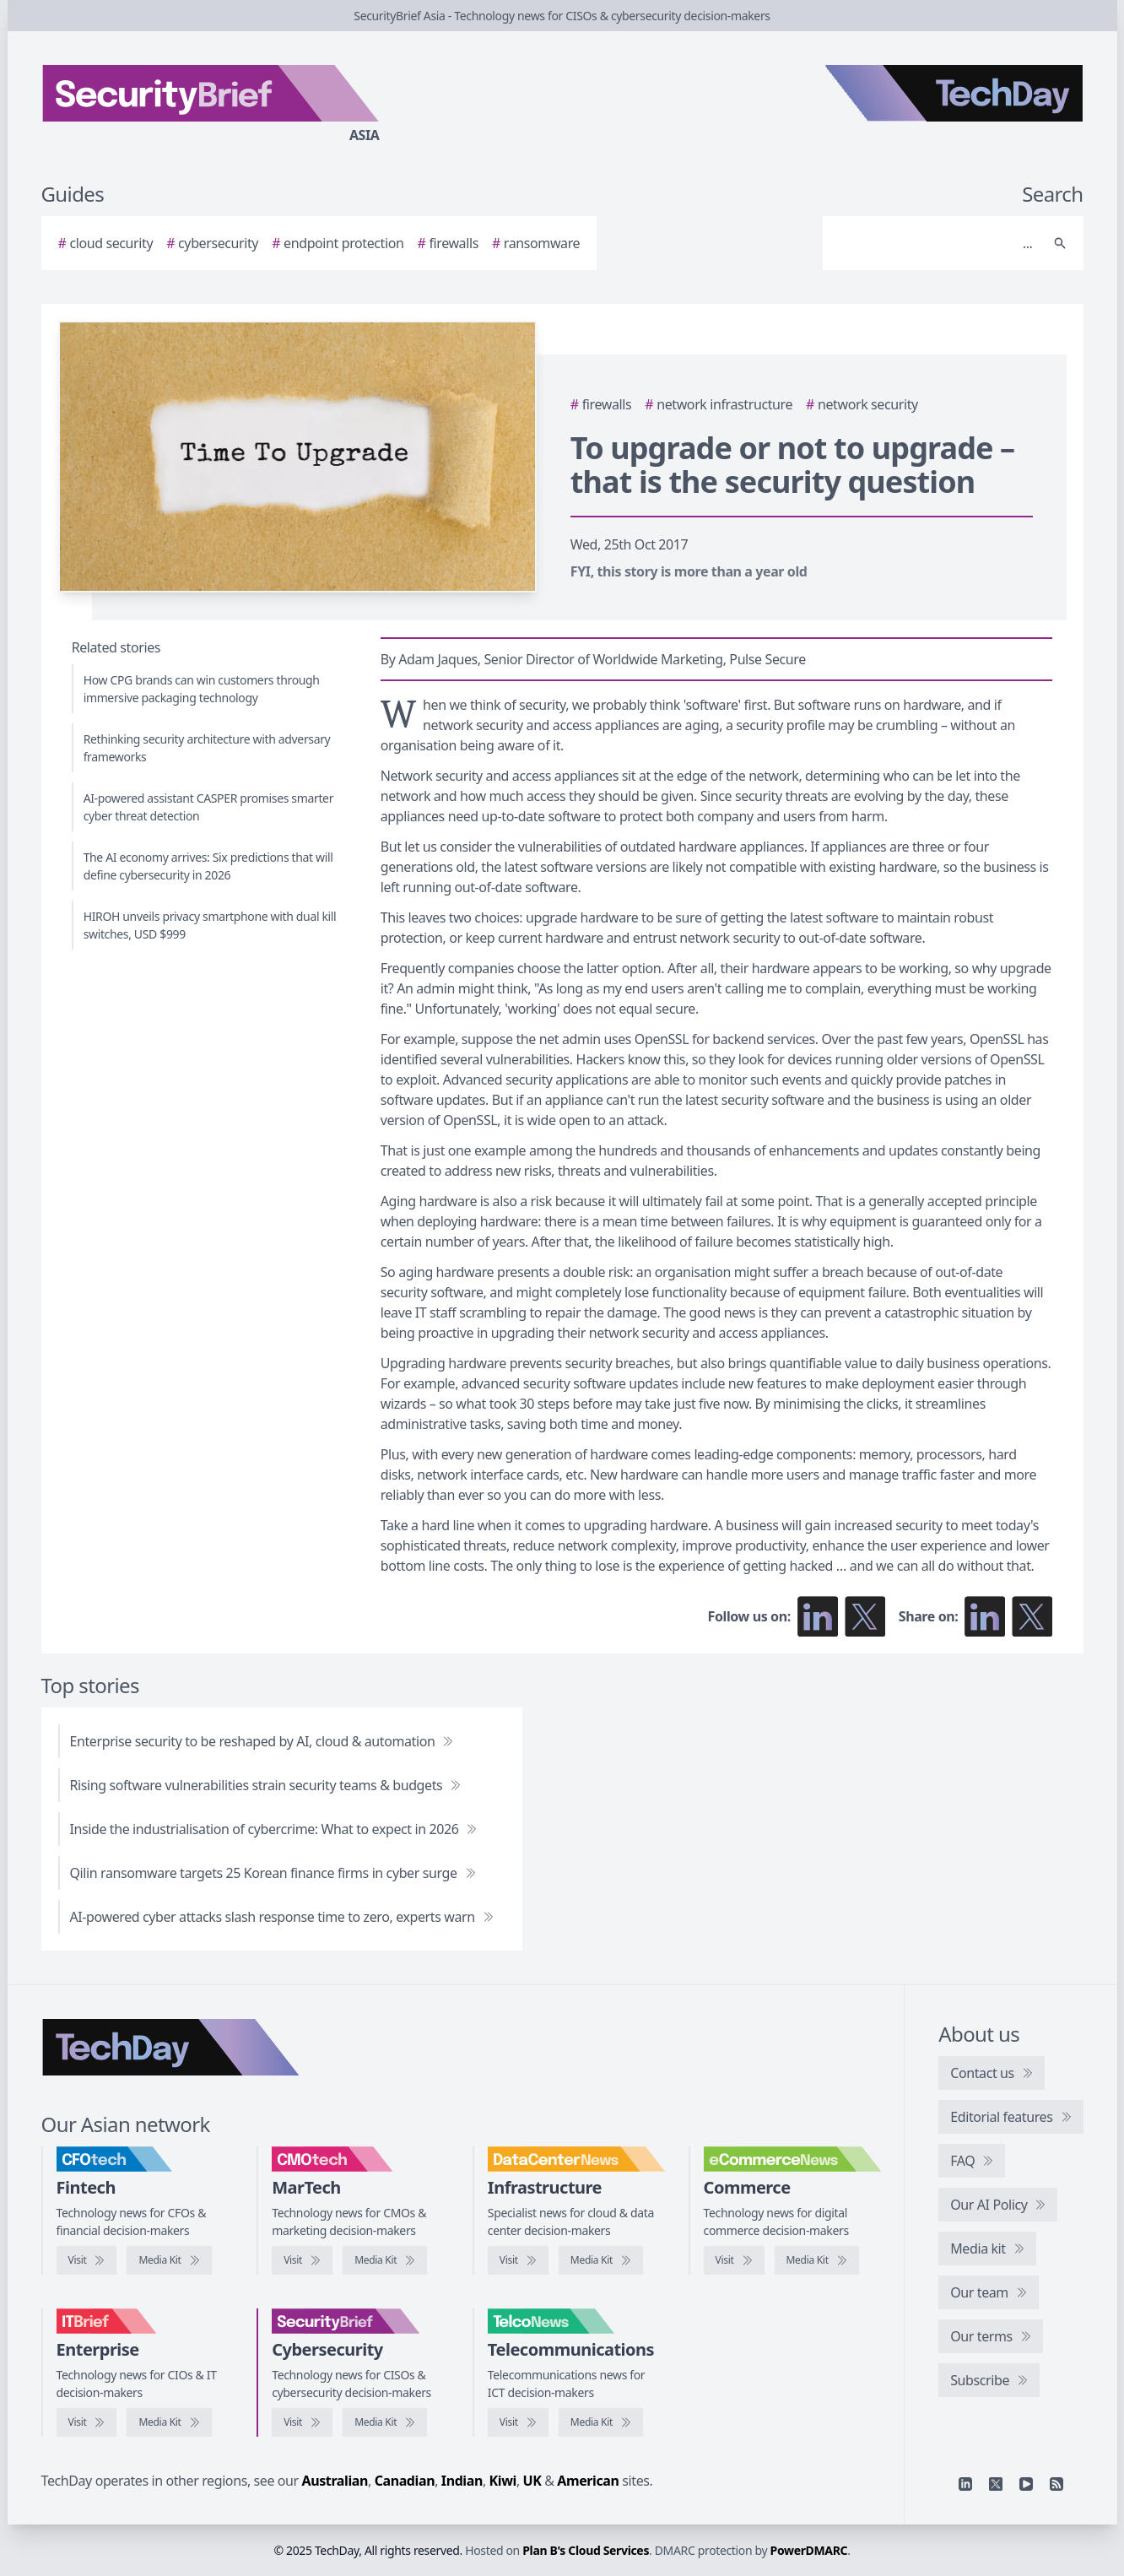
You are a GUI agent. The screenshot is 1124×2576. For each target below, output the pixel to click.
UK (532, 2480)
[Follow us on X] (865, 1616)
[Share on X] (1032, 1616)
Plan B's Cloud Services (585, 2550)
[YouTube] (1026, 2484)
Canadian (405, 2480)
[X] (995, 2484)
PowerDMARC (809, 2550)
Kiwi (502, 2480)
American (588, 2480)
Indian (462, 2480)
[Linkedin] (965, 2484)
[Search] (936, 243)
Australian (335, 2480)
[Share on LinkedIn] (985, 1616)
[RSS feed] (1056, 2484)
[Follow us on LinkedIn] (817, 1616)
